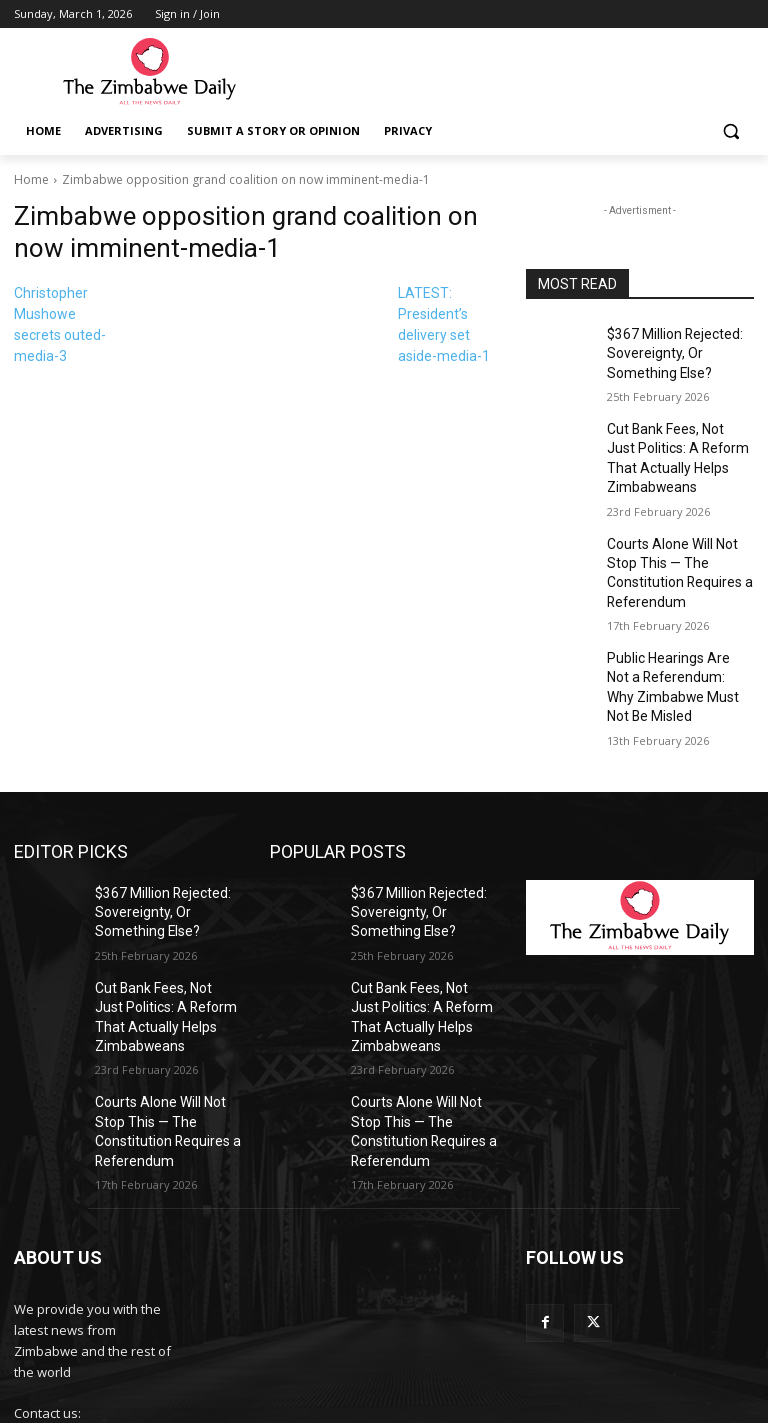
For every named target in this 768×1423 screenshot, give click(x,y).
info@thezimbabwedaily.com (102, 1333)
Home (31, 179)
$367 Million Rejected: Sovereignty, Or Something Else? (680, 350)
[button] (730, 131)
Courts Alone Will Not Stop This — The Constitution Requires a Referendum (679, 541)
